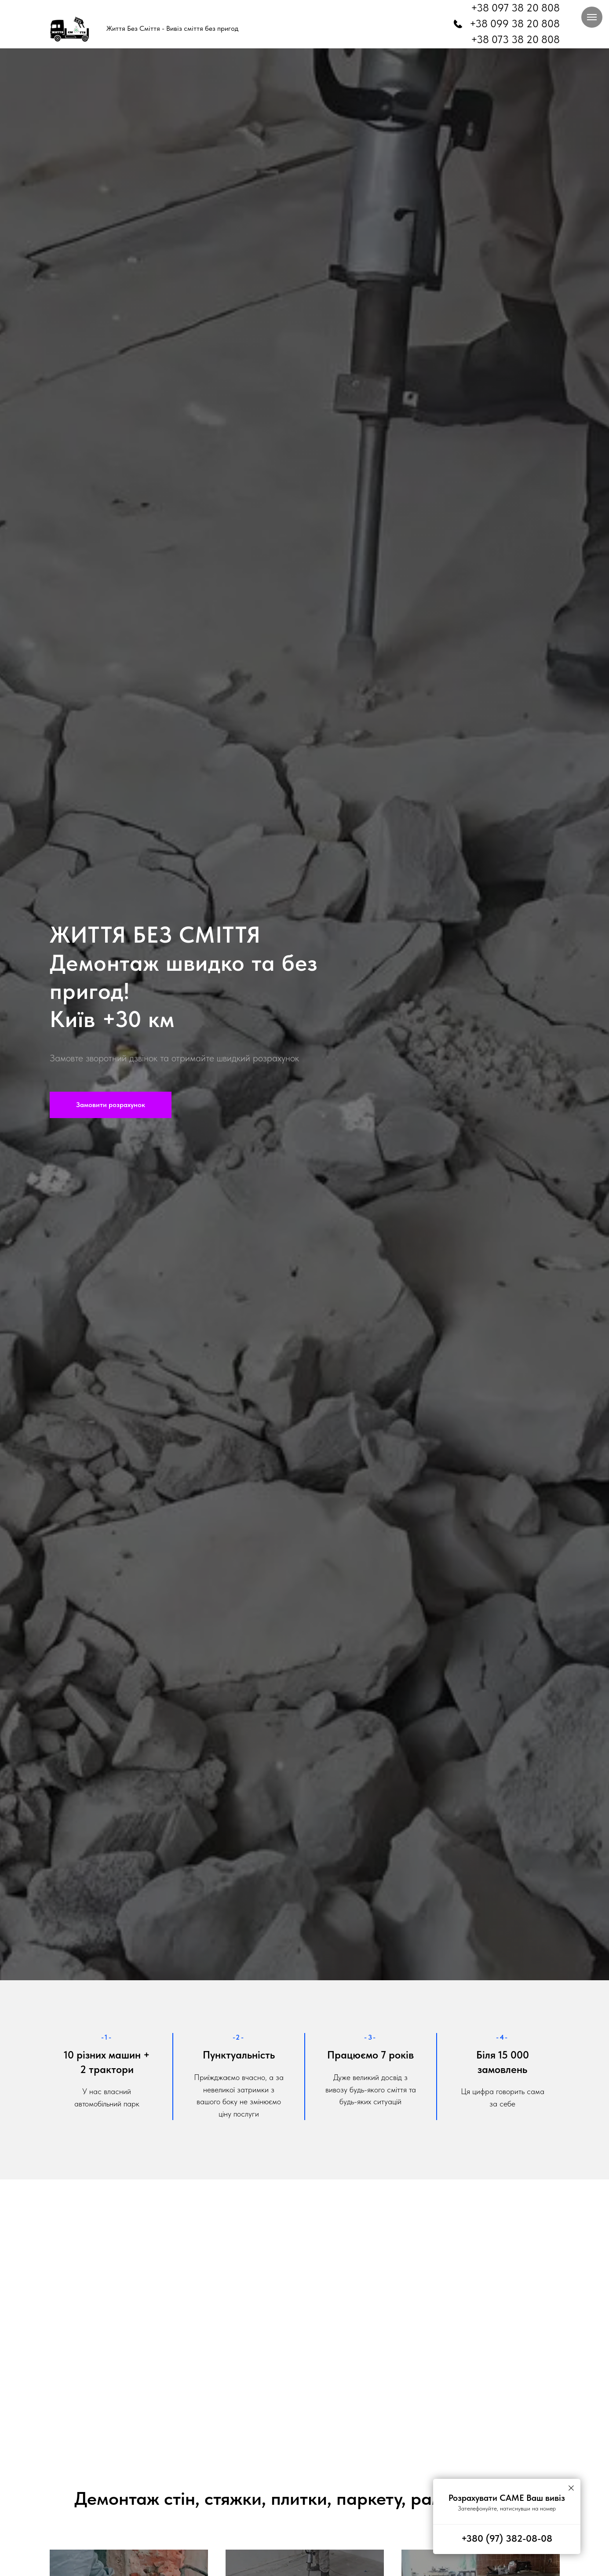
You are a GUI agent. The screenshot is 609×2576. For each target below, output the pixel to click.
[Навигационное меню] (592, 17)
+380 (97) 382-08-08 (506, 2538)
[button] (110, 1105)
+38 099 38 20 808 (515, 23)
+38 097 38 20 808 (515, 7)
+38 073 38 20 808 (515, 39)
